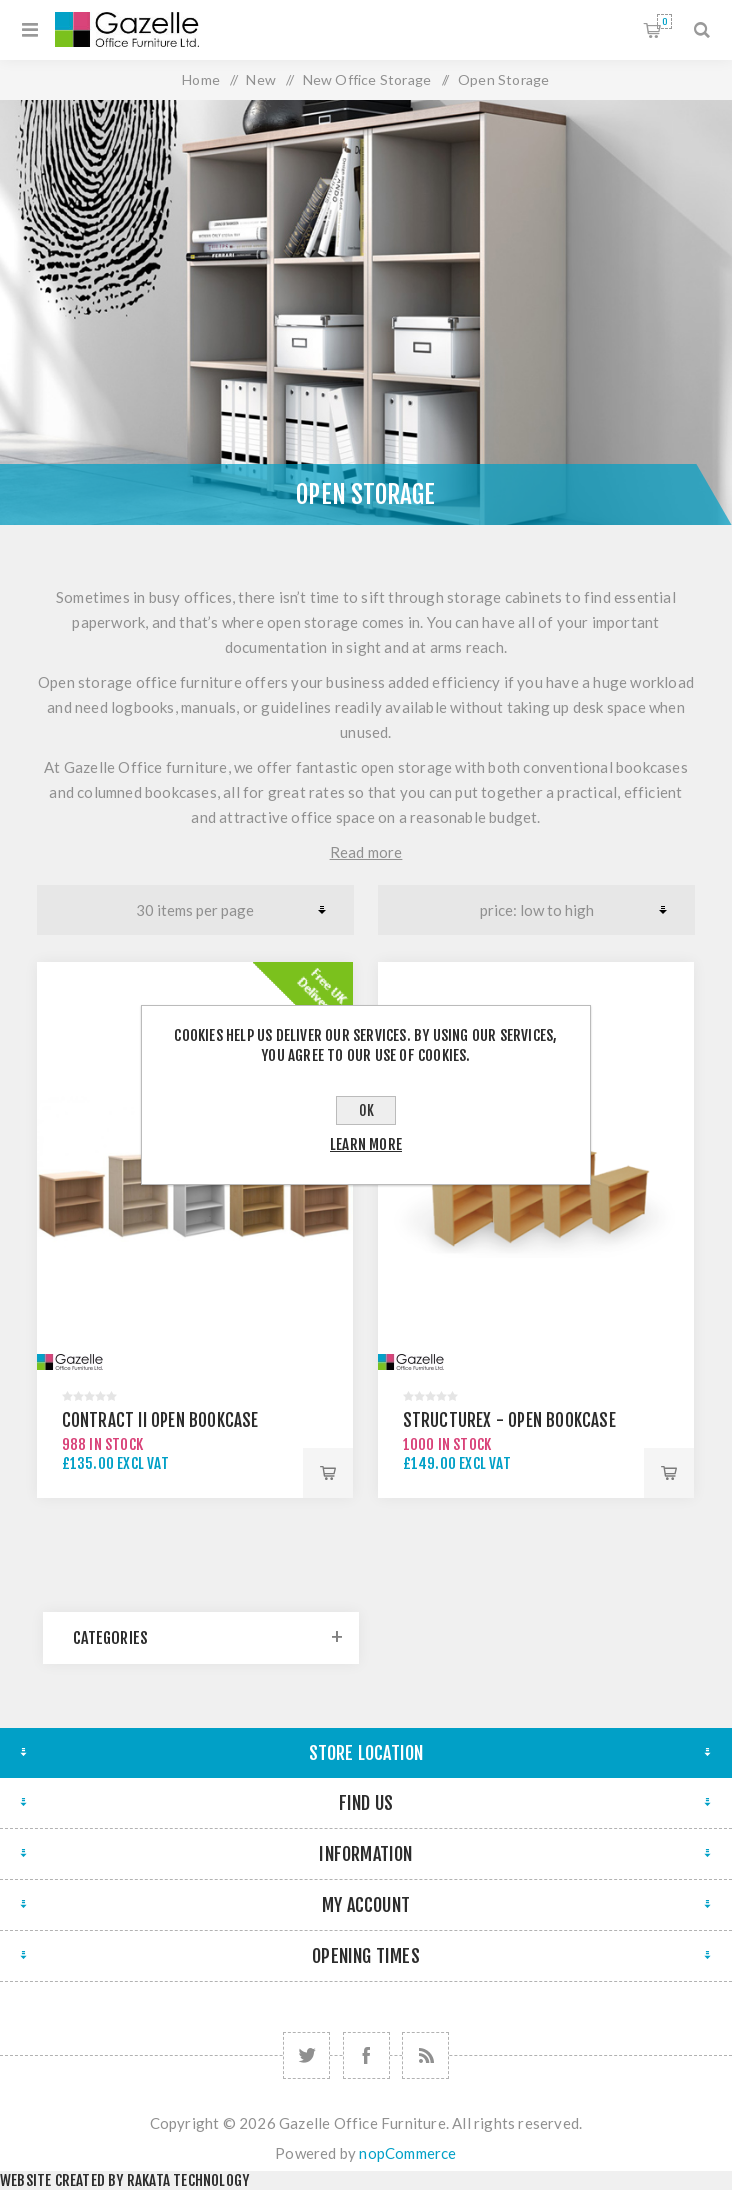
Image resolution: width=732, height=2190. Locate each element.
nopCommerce (407, 2153)
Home (201, 79)
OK (366, 1110)
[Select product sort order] (536, 910)
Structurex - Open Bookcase (509, 1420)
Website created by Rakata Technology (124, 2180)
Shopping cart (664, 21)
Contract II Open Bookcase (160, 1420)
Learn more (366, 1144)
